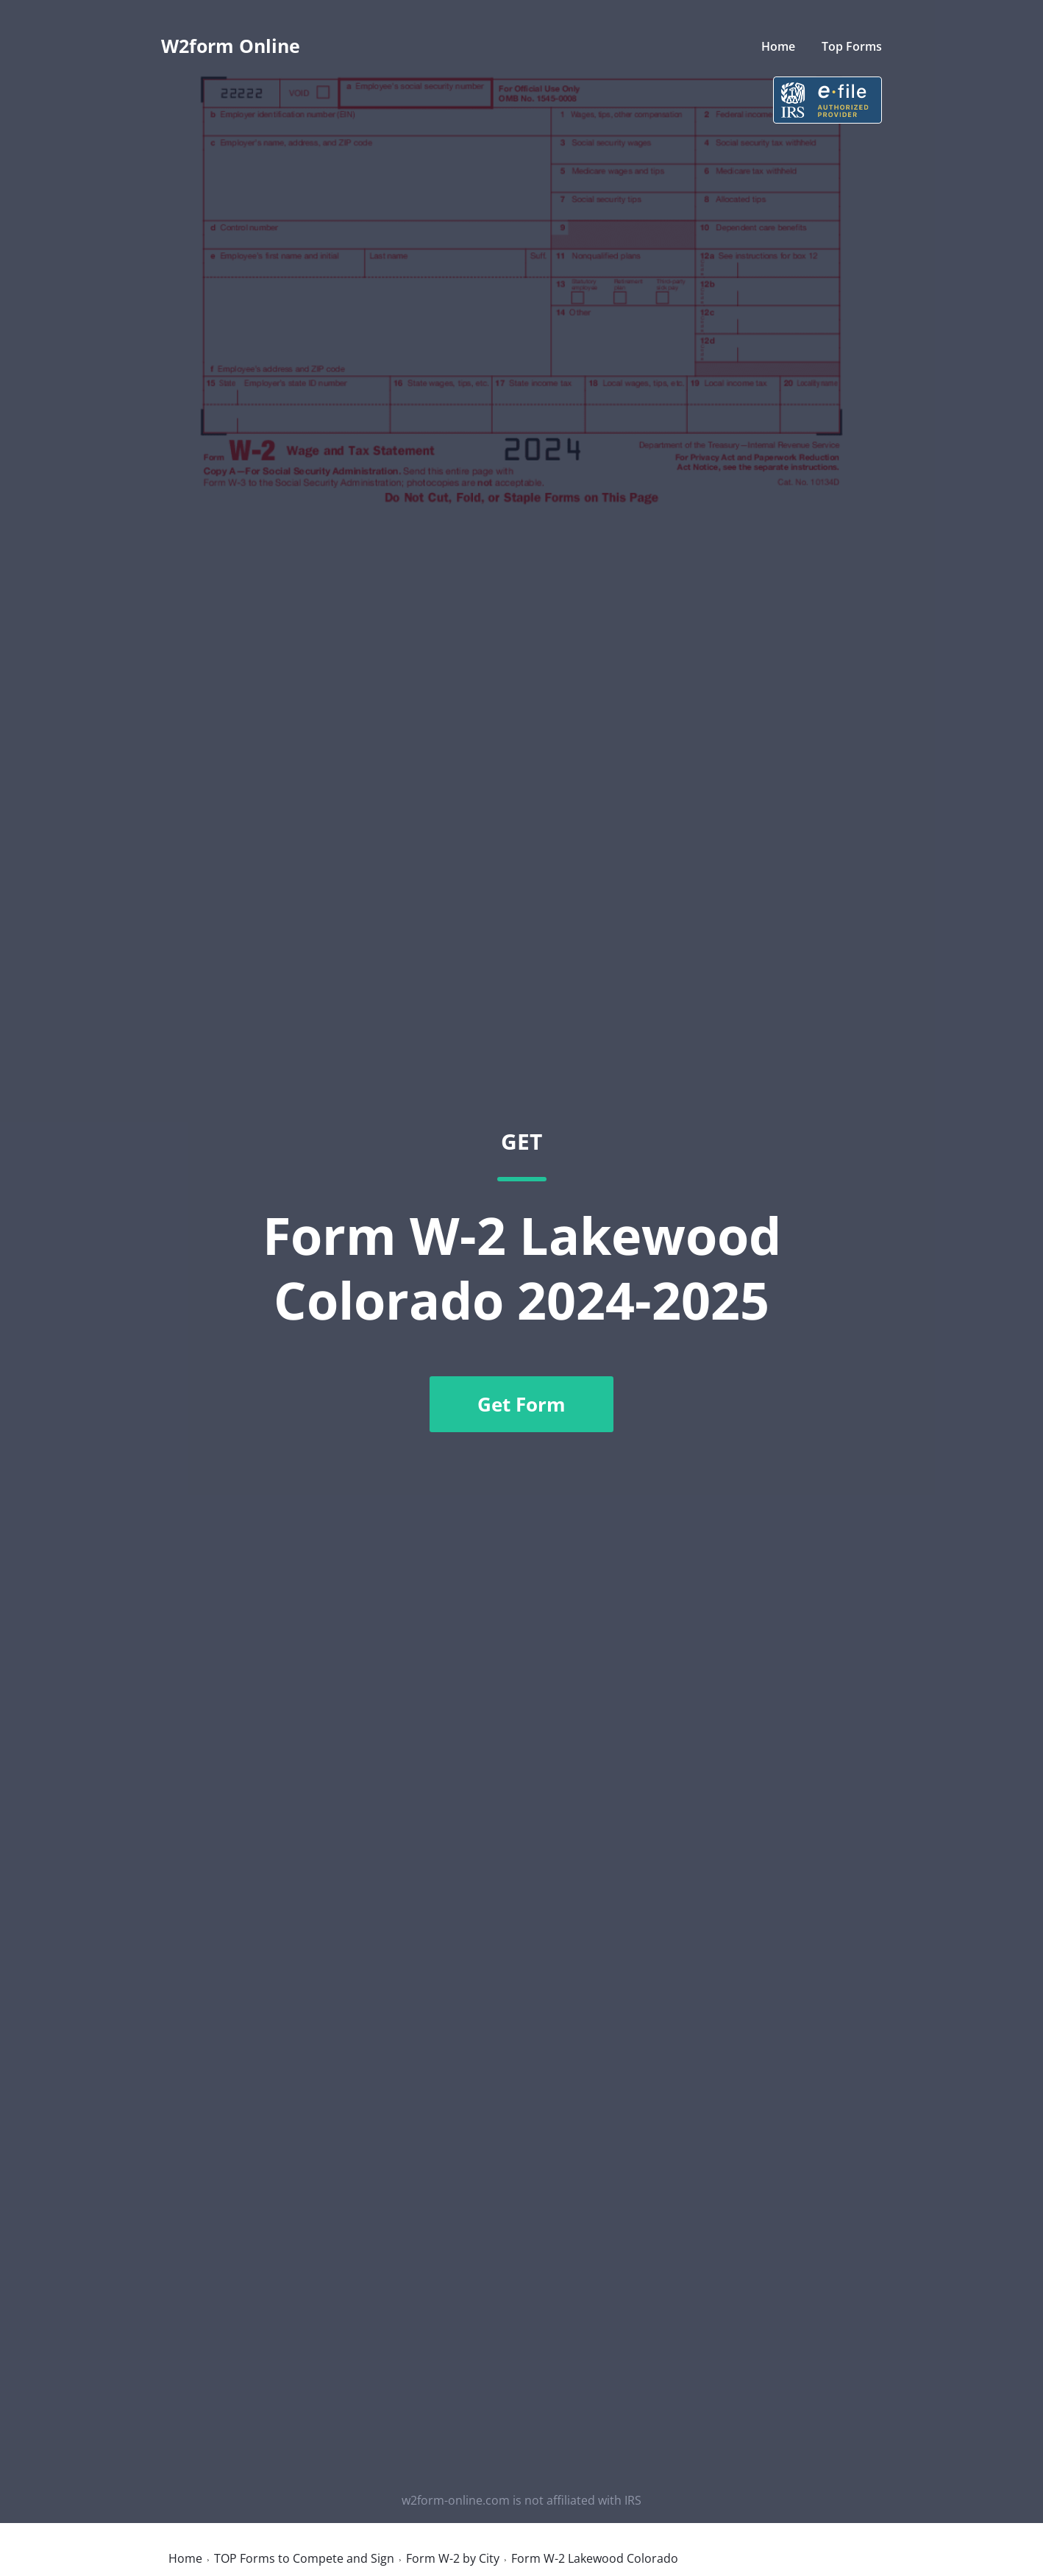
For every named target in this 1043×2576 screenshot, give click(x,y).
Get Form (521, 1404)
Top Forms (852, 46)
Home (778, 46)
